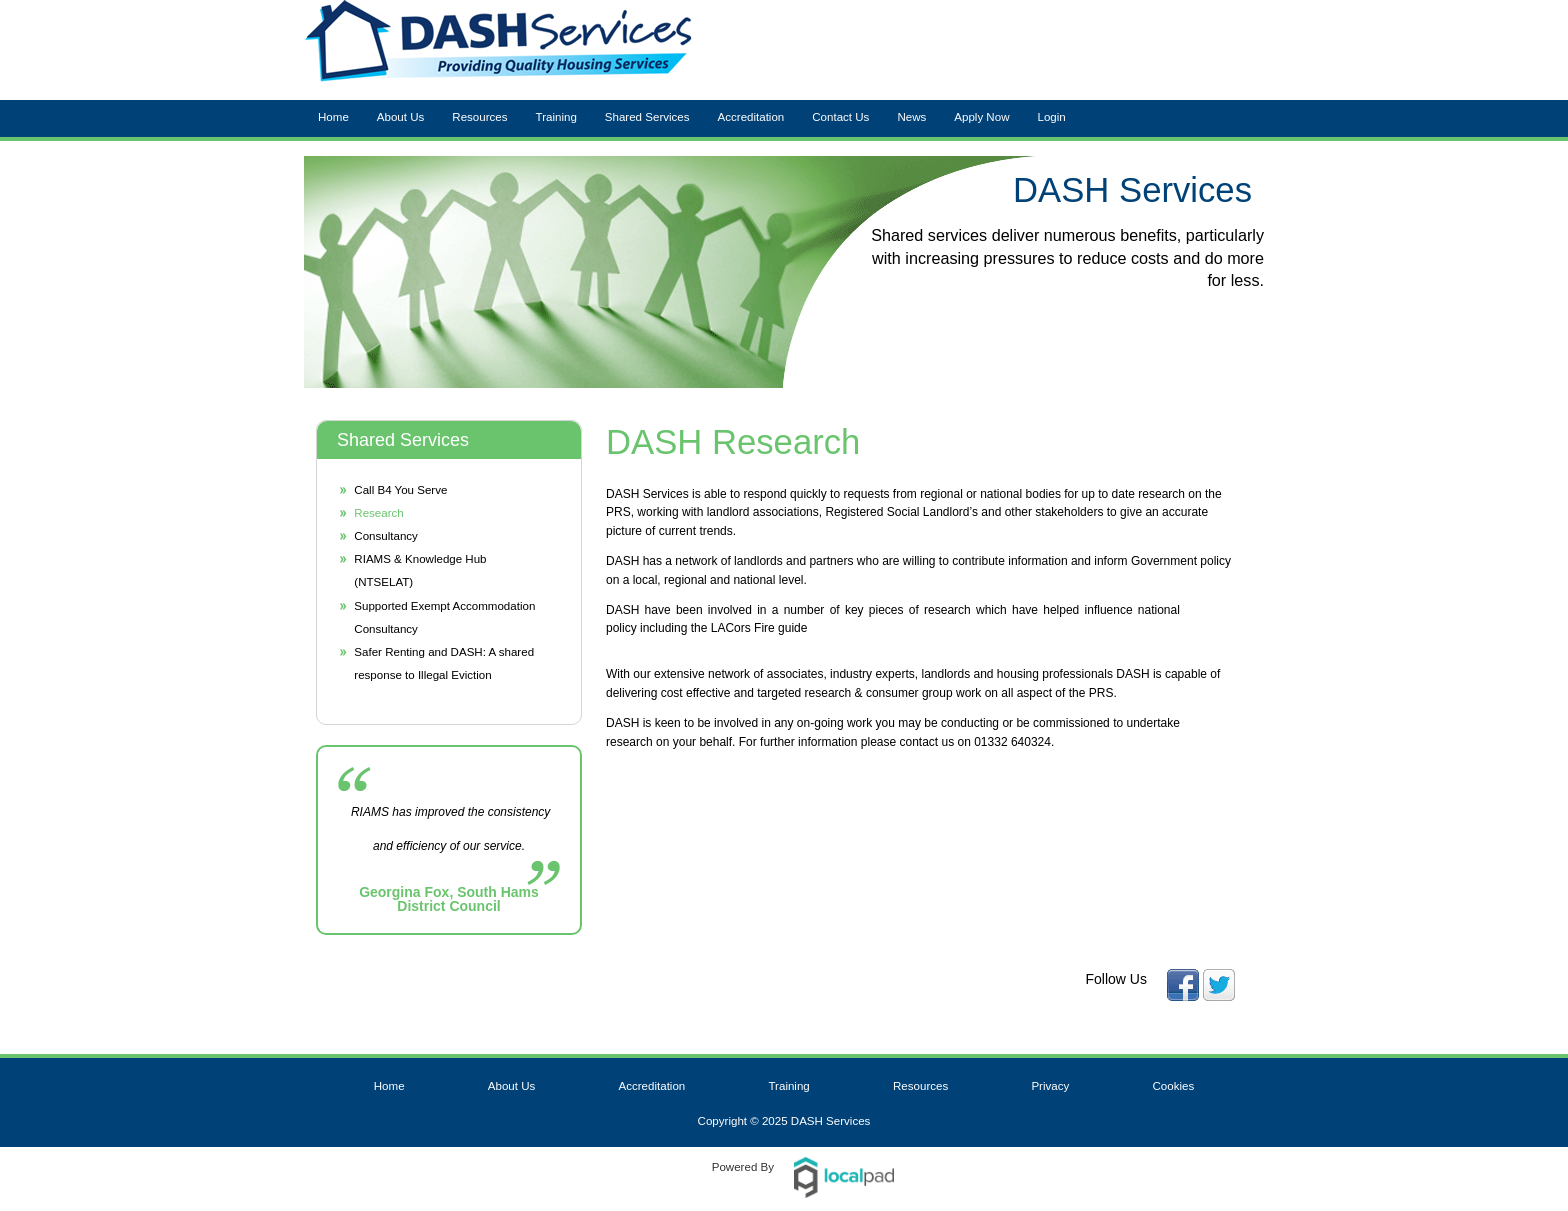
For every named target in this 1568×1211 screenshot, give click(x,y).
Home (333, 117)
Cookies (1174, 1086)
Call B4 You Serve (400, 490)
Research (378, 513)
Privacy (1050, 1086)
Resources (479, 117)
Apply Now (981, 117)
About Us (401, 117)
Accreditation (751, 117)
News (911, 117)
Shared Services (647, 117)
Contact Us (840, 117)
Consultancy (386, 536)
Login (1051, 117)
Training (556, 117)
